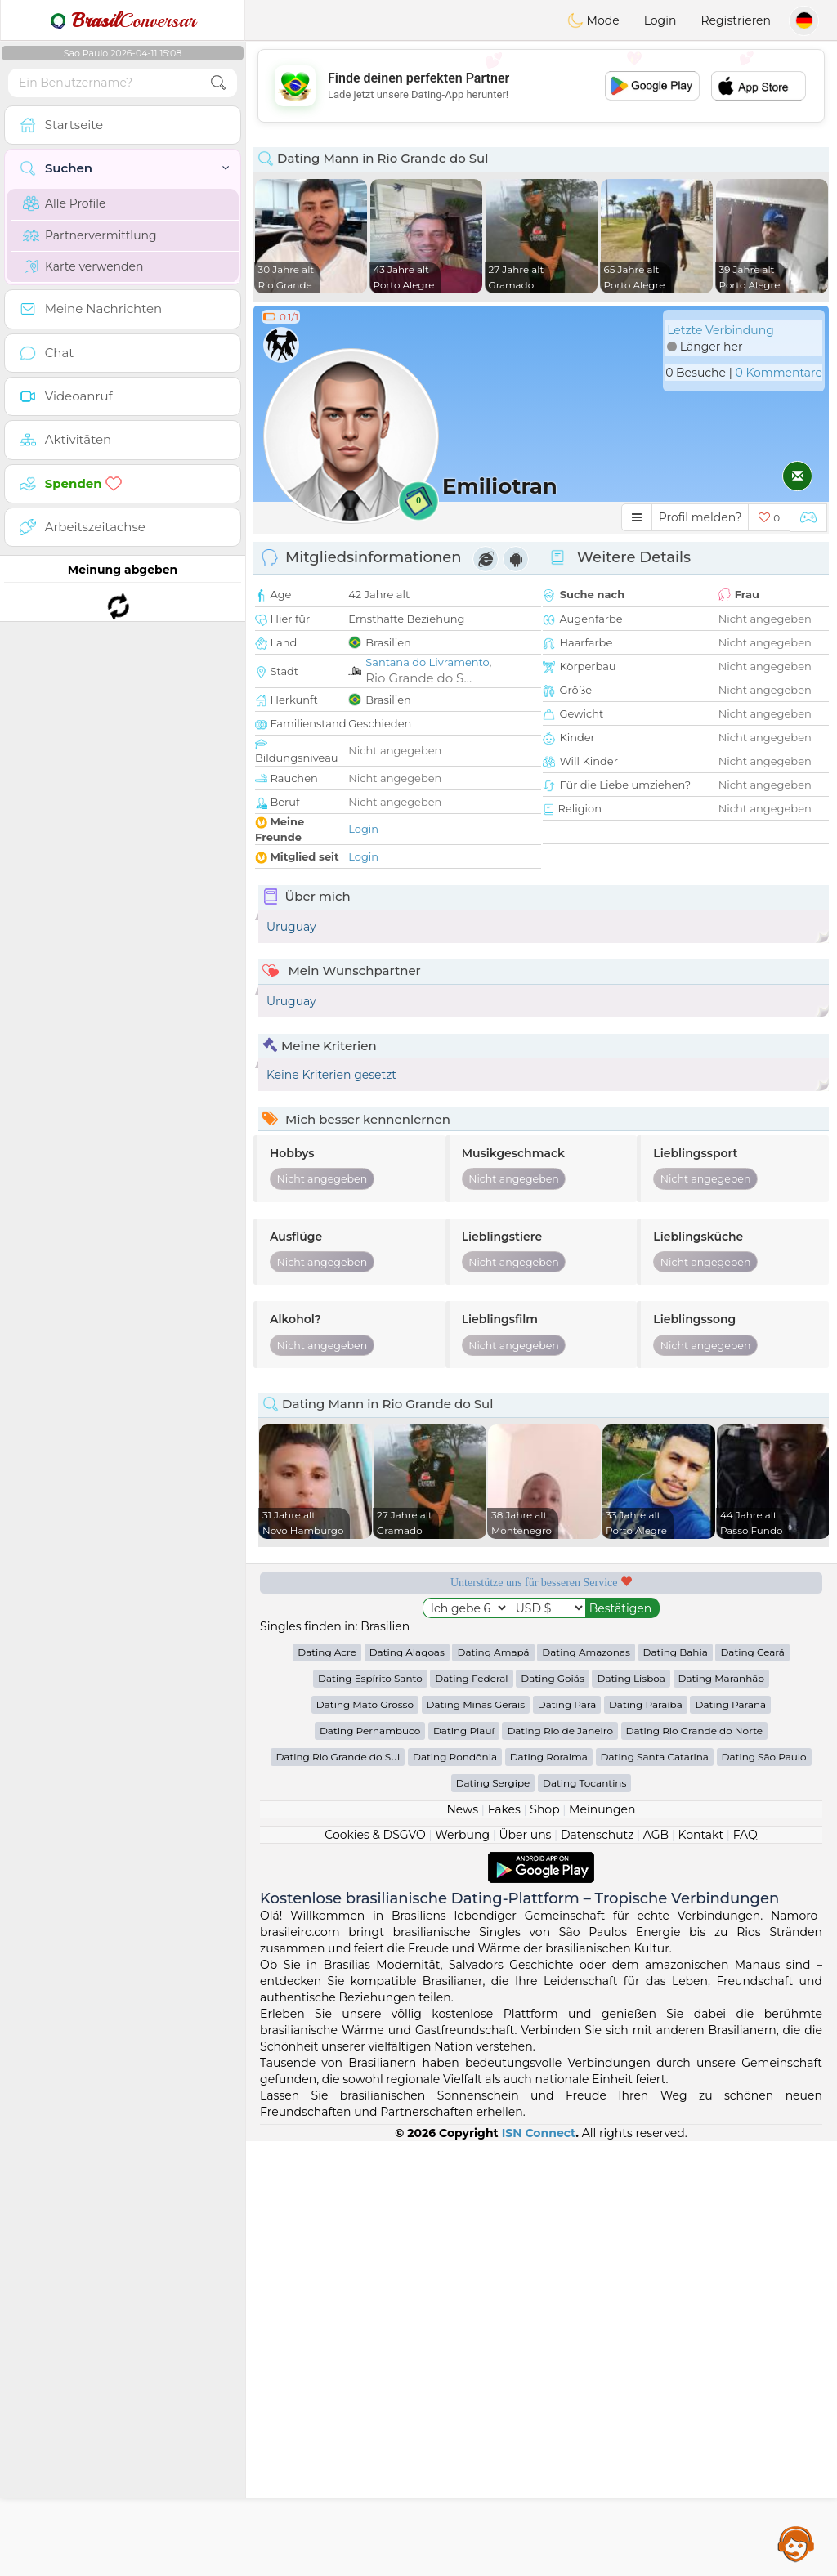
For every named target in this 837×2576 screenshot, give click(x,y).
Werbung (462, 2269)
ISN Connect (539, 2567)
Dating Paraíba (646, 2139)
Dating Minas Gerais (476, 2139)
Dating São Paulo (764, 2191)
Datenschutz (597, 2269)
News (462, 2244)
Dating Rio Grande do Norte (694, 2165)
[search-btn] (218, 83)
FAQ (745, 2269)
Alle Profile (64, 203)
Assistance (796, 2543)
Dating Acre (327, 2087)
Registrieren (735, 20)
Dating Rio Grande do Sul (337, 2191)
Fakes (504, 2244)
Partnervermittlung (90, 235)
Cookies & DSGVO (375, 2269)
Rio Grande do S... (418, 678)
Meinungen (602, 2244)
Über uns (525, 2269)
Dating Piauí (464, 2165)
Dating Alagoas (407, 2087)
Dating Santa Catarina (655, 2191)
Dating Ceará (752, 2087)
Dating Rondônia (455, 2191)
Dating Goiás (552, 2113)
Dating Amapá (493, 2087)
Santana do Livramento (427, 662)
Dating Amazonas (586, 2087)
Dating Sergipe (493, 2218)
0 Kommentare (778, 372)
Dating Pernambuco (370, 2165)
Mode (593, 20)
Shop (544, 2244)
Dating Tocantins (584, 2218)
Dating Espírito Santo (370, 2113)
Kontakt (701, 2269)
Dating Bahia (675, 2087)
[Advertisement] (541, 86)
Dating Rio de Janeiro (560, 2165)
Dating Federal (471, 2113)
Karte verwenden (83, 266)
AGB (656, 2269)
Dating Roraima (549, 2191)
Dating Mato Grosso (365, 2139)
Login (660, 20)
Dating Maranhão (721, 2113)
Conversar (122, 20)
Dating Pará (567, 2139)
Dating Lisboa (631, 2113)
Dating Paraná (730, 2139)
